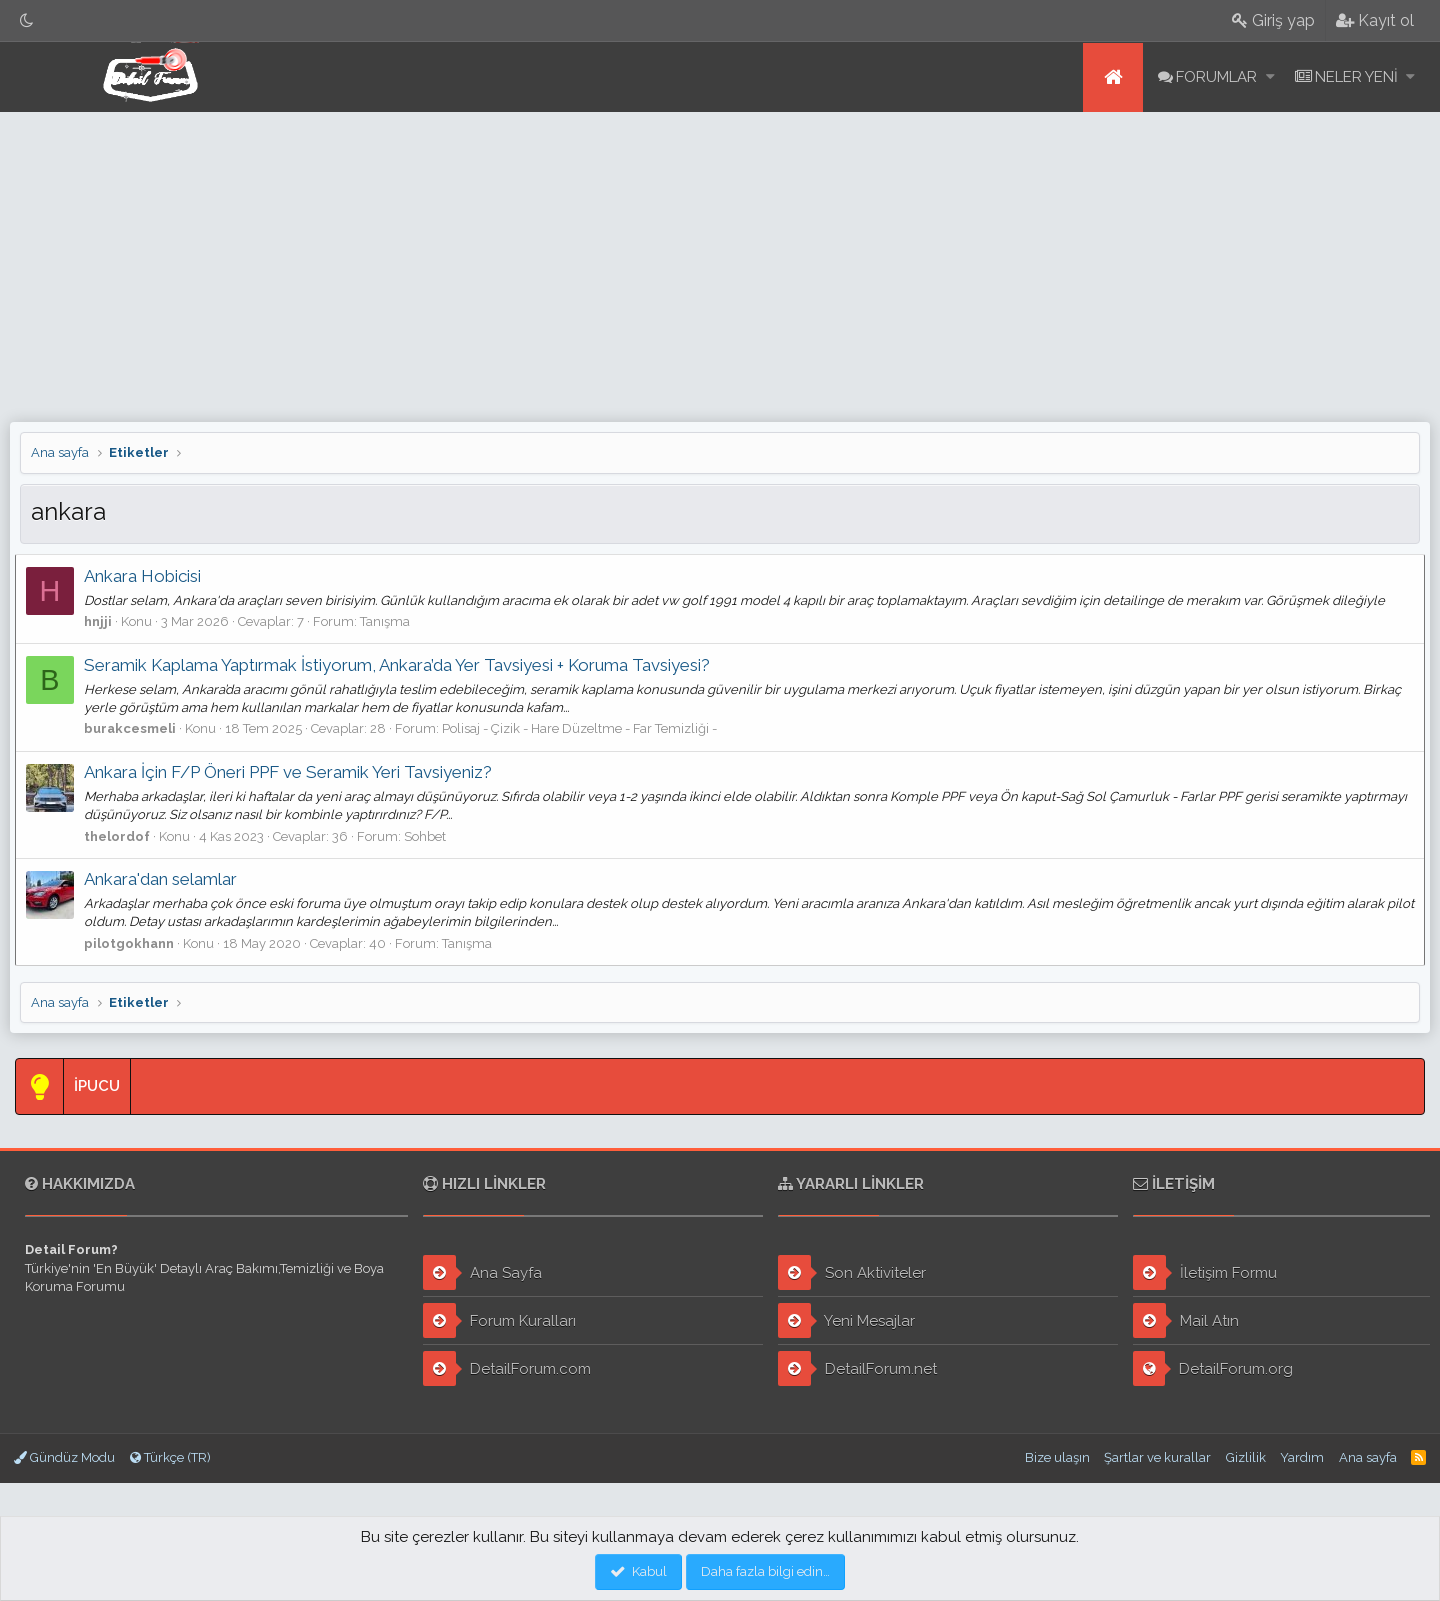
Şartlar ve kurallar (1157, 1457)
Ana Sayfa (482, 1272)
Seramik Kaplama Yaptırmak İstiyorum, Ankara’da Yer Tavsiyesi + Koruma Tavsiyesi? (402, 665)
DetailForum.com (507, 1368)
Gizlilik (1246, 1457)
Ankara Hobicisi (147, 576)
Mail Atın (1186, 1320)
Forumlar (1216, 77)
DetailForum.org (1213, 1368)
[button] (1270, 77)
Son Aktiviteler (852, 1272)
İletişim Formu (1205, 1272)
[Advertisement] (720, 262)
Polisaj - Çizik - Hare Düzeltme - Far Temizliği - (584, 728)
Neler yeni (1356, 77)
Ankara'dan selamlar (165, 879)
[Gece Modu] (27, 20)
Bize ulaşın (1057, 1457)
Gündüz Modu (64, 1457)
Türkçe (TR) (170, 1457)
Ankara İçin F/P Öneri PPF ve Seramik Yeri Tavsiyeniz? (293, 772)
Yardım (1302, 1457)
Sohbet (430, 836)
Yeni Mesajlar (846, 1320)
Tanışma (390, 621)
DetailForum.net (857, 1368)
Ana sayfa (1113, 77)
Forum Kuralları (499, 1320)
